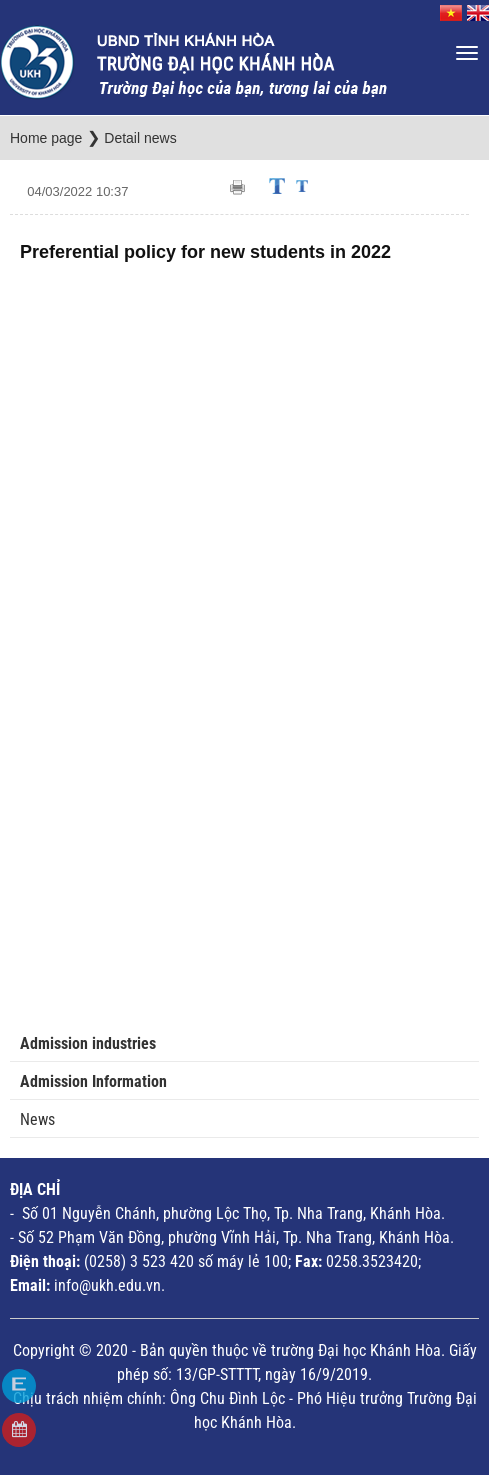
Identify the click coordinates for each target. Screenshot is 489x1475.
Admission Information (93, 1081)
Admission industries (88, 1043)
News (37, 1119)
